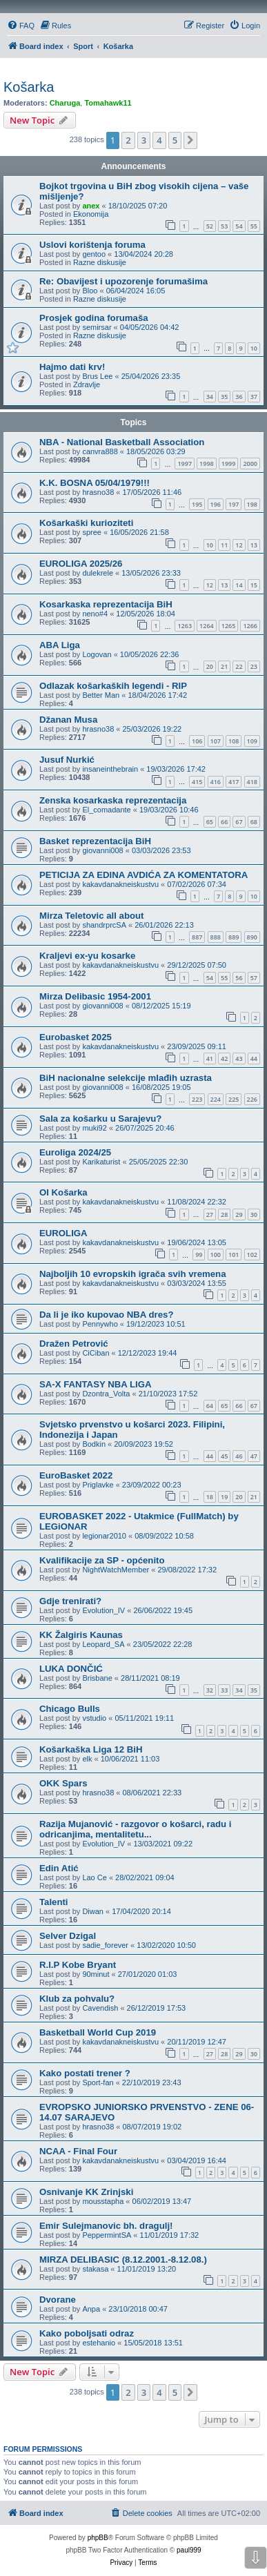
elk (87, 1759)
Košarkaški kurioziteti (86, 523)
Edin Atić (59, 1868)
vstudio (94, 1718)
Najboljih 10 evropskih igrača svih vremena (132, 1274)
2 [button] (128, 140)
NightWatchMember (115, 1569)
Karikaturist (101, 1162)
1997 (184, 463)
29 (238, 1214)
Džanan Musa (68, 719)
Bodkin (94, 1444)
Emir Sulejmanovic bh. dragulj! (105, 2226)
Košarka (28, 87)
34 (209, 396)
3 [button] (143, 140)
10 (253, 348)
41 (209, 1058)
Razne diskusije (99, 262)
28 (224, 1214)
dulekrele (97, 573)
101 (233, 1254)
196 (215, 504)
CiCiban (95, 1353)
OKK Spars (63, 1783)
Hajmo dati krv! (72, 367)
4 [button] (159, 140)
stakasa (95, 2269)
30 (253, 1214)
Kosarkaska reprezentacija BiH (105, 604)
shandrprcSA (104, 925)
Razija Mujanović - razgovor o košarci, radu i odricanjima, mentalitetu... (135, 1829)
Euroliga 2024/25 (75, 1152)
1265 (228, 625)
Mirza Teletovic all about (91, 915)
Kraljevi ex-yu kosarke (87, 955)
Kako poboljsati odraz (86, 2333)
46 (238, 1456)
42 (224, 1058)
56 (238, 977)
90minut (95, 1974)
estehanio (98, 2343)
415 (197, 781)
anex (90, 206)
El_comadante (106, 810)
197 (233, 504)
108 (233, 740)
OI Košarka (63, 1192)
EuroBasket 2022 (75, 1475)
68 (253, 821)
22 (238, 666)
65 (209, 821)
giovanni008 (102, 850)
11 (224, 544)
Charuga (65, 103)
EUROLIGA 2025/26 (80, 563)
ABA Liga (59, 645)
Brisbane (97, 1678)
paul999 (189, 2550)
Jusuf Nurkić (67, 759)
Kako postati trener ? (84, 2073)
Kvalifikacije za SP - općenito (102, 1560)
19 (224, 1496)
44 (253, 1058)
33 (224, 1690)
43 (238, 1058)
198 (252, 504)
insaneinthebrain (110, 769)
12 (238, 544)
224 (215, 1099)
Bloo (89, 290)
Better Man (100, 695)
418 (252, 781)
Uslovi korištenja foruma (92, 245)
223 (197, 1099)
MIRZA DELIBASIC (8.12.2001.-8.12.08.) (123, 2259)
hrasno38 (98, 492)
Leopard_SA (103, 1644)
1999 (228, 463)
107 (215, 740)
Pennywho (99, 1324)
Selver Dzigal (67, 1936)
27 (209, 1214)
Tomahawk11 (107, 103)
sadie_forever (105, 1945)
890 (252, 937)
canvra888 (99, 451)
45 (224, 1456)
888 (215, 937)
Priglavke (97, 1485)
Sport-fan (97, 2082)
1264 (206, 625)
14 (238, 584)
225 (233, 1099)
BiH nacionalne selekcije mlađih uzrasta (125, 1078)
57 (253, 977)
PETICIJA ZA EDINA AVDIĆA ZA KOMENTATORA (143, 875)
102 (252, 1254)
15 (253, 584)
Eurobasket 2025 (75, 1037)
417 (233, 781)
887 (197, 937)
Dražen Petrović (73, 1343)
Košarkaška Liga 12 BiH (91, 1749)
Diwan (92, 1911)
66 (224, 821)
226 (252, 1099)
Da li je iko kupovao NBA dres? (106, 1314)
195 (197, 504)
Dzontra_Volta (106, 1393)
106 (197, 740)
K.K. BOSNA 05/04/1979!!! (94, 483)
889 (233, 937)
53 (224, 226)
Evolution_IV (103, 1610)
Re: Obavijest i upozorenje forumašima (123, 281)
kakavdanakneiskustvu (120, 884)
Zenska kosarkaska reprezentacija (112, 800)
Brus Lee (97, 376)
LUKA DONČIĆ (71, 1668)
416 (215, 781)
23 (253, 666)
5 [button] (174, 140)
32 (209, 1690)
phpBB (98, 2537)
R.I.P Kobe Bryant (77, 1965)
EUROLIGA (63, 1233)
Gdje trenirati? (70, 1601)
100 (215, 1254)
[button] (190, 140)
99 (198, 1254)
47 (253, 1456)
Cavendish (100, 2008)
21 (224, 666)
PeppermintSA (106, 2235)
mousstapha (102, 2201)
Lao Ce (94, 1877)
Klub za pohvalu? (77, 1998)
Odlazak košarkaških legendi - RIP (113, 686)
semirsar (96, 327)
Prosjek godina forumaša (93, 318)
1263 (184, 625)
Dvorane (57, 2299)
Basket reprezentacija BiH (95, 841)
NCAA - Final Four (78, 2151)
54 (238, 226)
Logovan (96, 654)
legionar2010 (104, 1536)
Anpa (91, 2309)
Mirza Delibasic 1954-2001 (95, 996)
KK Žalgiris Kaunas (81, 1635)
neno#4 (95, 613)
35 (224, 396)
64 (209, 1405)
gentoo (94, 254)
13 (253, 544)
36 (238, 396)
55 (253, 226)
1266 (250, 625)
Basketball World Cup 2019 (97, 2032)
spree (91, 532)
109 (252, 740)
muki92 (94, 1128)
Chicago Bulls (69, 1709)
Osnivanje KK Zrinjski (86, 2192)
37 (253, 396)
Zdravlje (86, 384)
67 (238, 821)
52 (209, 226)
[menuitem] (20, 25)
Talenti (53, 1902)
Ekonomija (90, 214)
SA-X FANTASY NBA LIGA (95, 1384)
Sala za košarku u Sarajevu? (100, 1118)
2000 (250, 463)
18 (209, 1496)
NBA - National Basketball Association (121, 442)
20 (209, 666)
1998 (206, 463)
